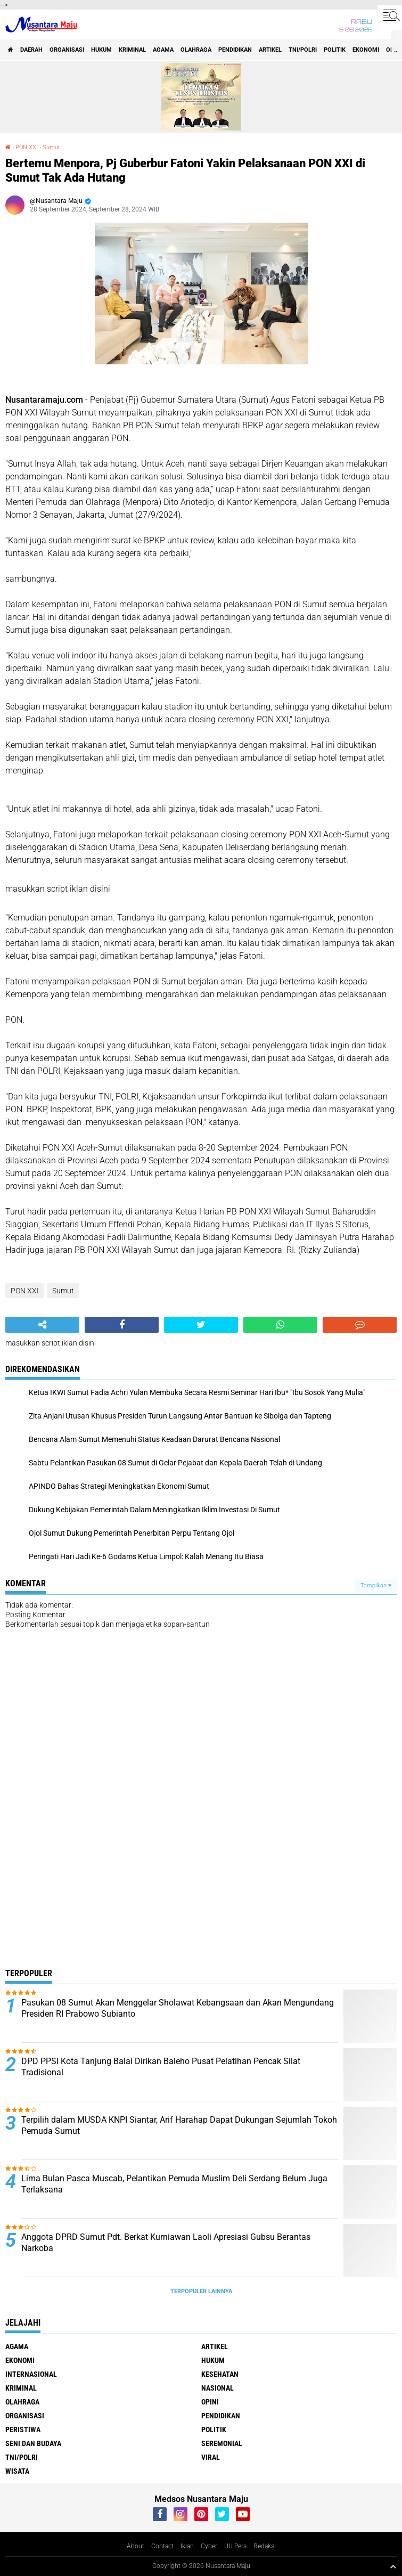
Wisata (17, 2471)
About (135, 2546)
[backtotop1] (393, 2566)
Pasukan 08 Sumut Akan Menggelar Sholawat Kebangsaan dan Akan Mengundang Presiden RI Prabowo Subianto (177, 2008)
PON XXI (26, 147)
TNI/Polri (303, 49)
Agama (163, 49)
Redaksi (264, 2546)
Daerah (31, 49)
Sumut (51, 147)
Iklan (187, 2546)
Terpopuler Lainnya (201, 2291)
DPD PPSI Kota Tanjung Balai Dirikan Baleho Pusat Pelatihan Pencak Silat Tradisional (160, 2066)
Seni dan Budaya (33, 2443)
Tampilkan (375, 1585)
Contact (162, 2546)
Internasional (31, 2374)
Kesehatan (220, 2374)
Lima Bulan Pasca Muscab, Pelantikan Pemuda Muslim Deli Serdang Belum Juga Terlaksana (174, 2184)
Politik (335, 49)
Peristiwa (22, 2429)
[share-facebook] (122, 1325)
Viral (210, 2457)
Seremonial (221, 2443)
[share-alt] (42, 1325)
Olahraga (196, 49)
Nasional (217, 2388)
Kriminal (132, 49)
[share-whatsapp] (280, 1325)
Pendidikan (235, 49)
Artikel (270, 49)
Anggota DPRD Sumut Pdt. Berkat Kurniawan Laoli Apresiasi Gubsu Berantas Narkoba (165, 2242)
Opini (210, 2402)
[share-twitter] (201, 1325)
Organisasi (67, 49)
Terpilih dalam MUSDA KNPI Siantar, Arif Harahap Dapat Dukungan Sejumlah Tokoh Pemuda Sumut (179, 2125)
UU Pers (235, 2546)
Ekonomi (365, 49)
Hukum (101, 49)
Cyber (209, 2546)
